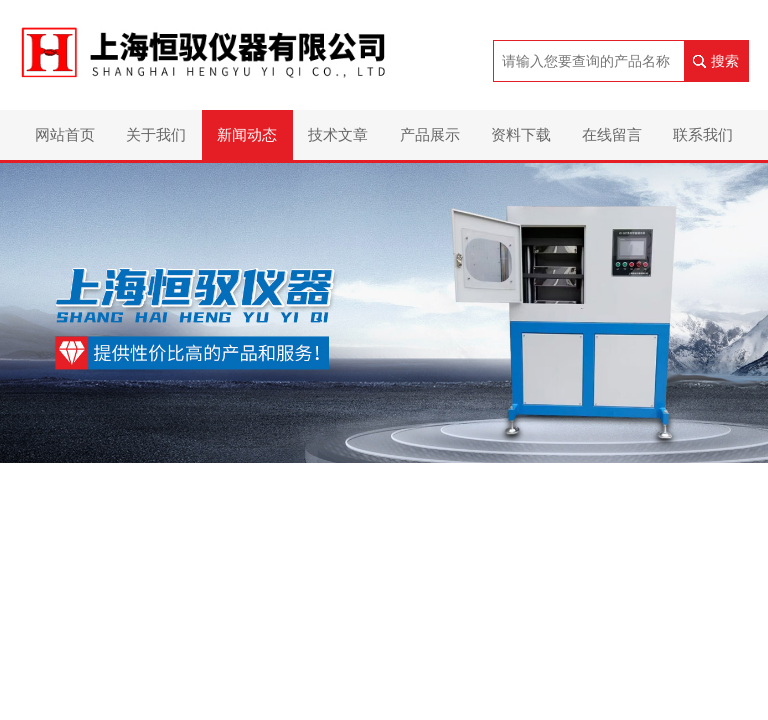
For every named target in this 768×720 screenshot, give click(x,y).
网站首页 (65, 134)
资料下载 (521, 134)
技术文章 (338, 134)
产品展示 (430, 134)
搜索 (725, 61)
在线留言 (612, 134)
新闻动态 (247, 134)
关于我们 (156, 134)
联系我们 (703, 134)
